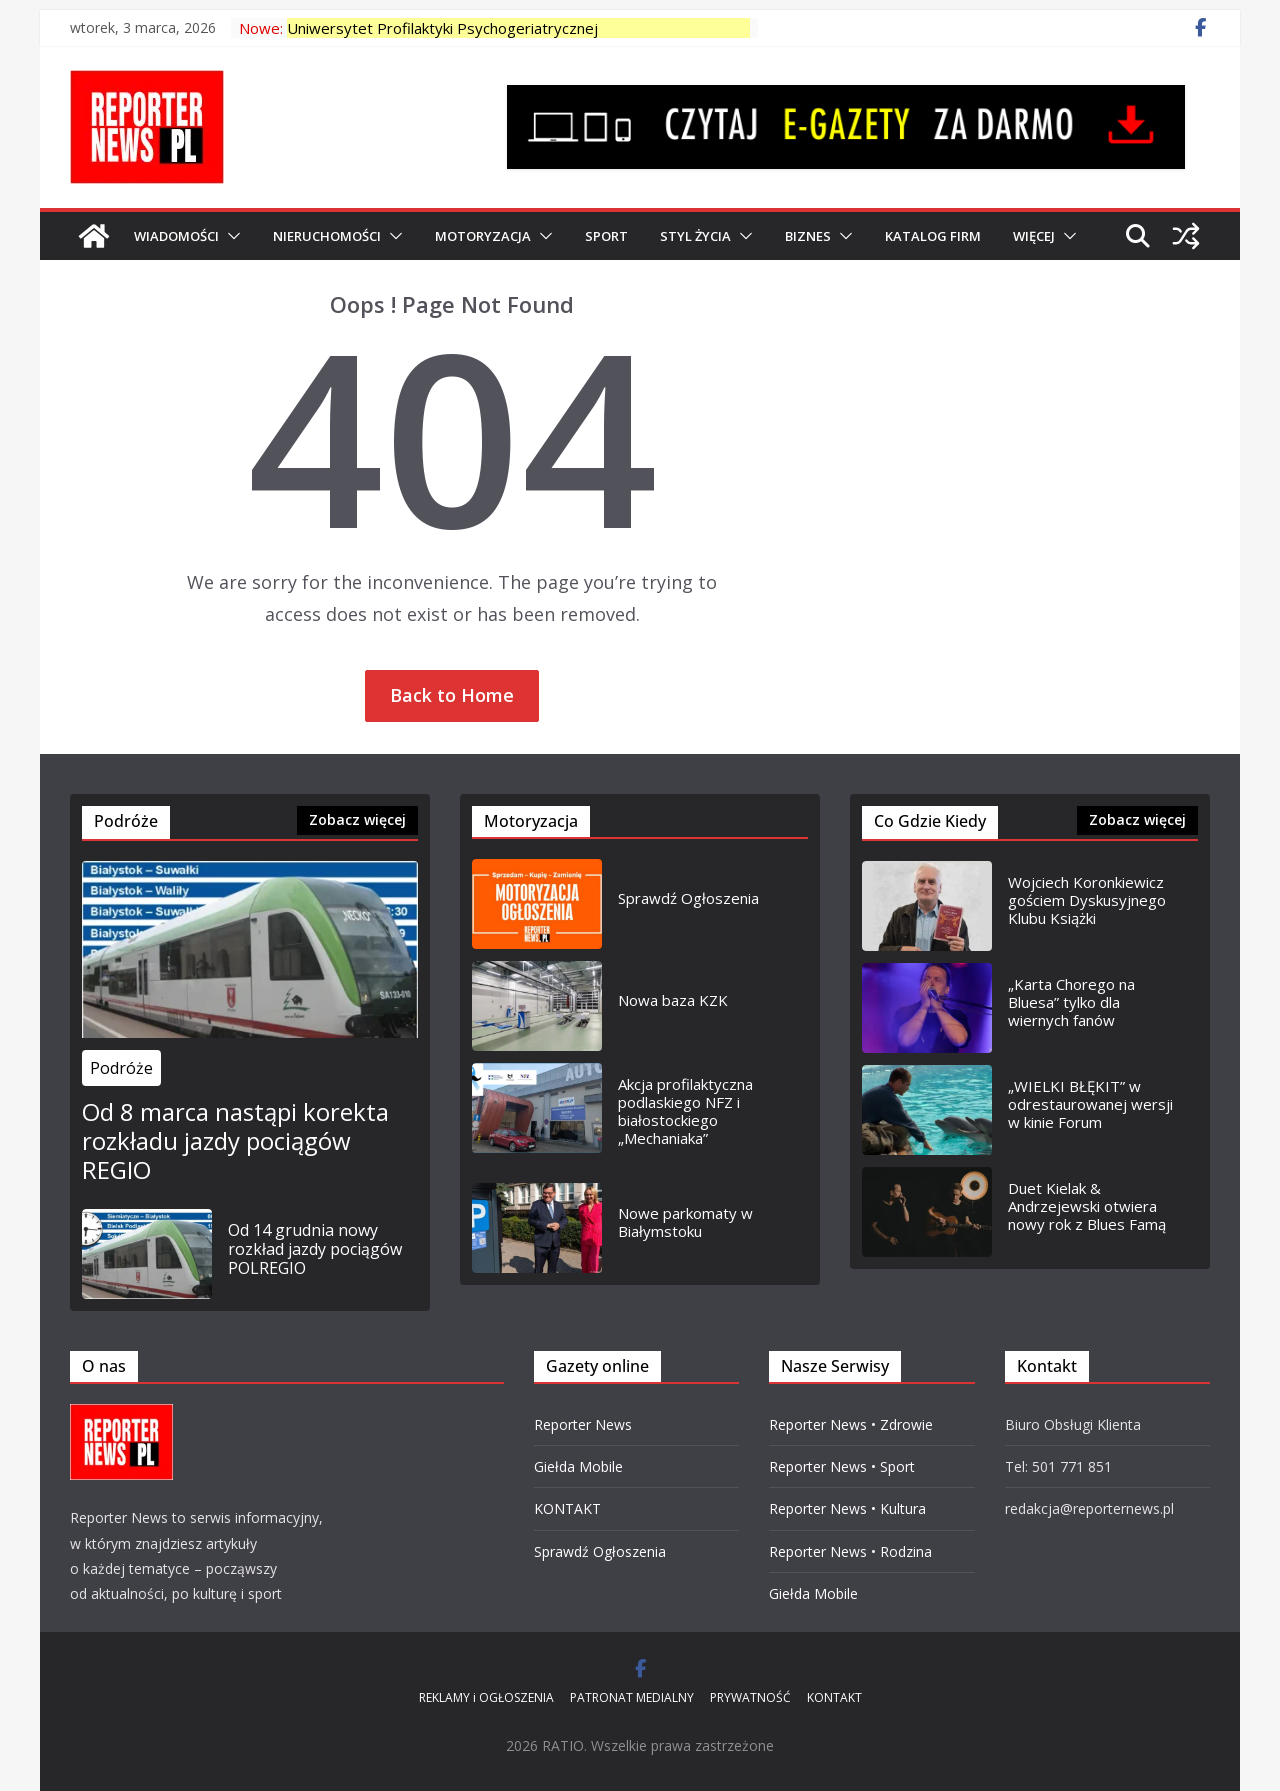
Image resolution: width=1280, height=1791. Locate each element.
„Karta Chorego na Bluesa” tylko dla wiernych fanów (1071, 1002)
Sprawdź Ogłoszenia (688, 898)
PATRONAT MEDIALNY (632, 1697)
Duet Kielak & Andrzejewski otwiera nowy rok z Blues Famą (1087, 1206)
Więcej (1034, 236)
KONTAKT (567, 1508)
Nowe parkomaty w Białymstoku (685, 1222)
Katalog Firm (933, 236)
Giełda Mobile (578, 1466)
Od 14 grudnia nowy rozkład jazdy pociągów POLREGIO (315, 1250)
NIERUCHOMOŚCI (327, 236)
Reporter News (583, 1424)
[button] (230, 236)
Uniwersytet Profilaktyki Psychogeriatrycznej (442, 28)
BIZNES (808, 236)
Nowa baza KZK (673, 1000)
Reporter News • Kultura (847, 1508)
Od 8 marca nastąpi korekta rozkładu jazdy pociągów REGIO (235, 1141)
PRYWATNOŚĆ (750, 1697)
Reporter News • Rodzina (850, 1551)
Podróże (121, 1068)
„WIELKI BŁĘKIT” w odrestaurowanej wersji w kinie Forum (1090, 1104)
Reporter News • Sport (842, 1466)
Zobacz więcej (357, 819)
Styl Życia (695, 236)
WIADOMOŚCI (176, 236)
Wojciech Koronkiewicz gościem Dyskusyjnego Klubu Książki (1087, 900)
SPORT (606, 236)
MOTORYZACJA (483, 236)
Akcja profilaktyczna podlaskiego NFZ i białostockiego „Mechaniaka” (685, 1111)
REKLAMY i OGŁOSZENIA (486, 1697)
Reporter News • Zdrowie (851, 1424)
